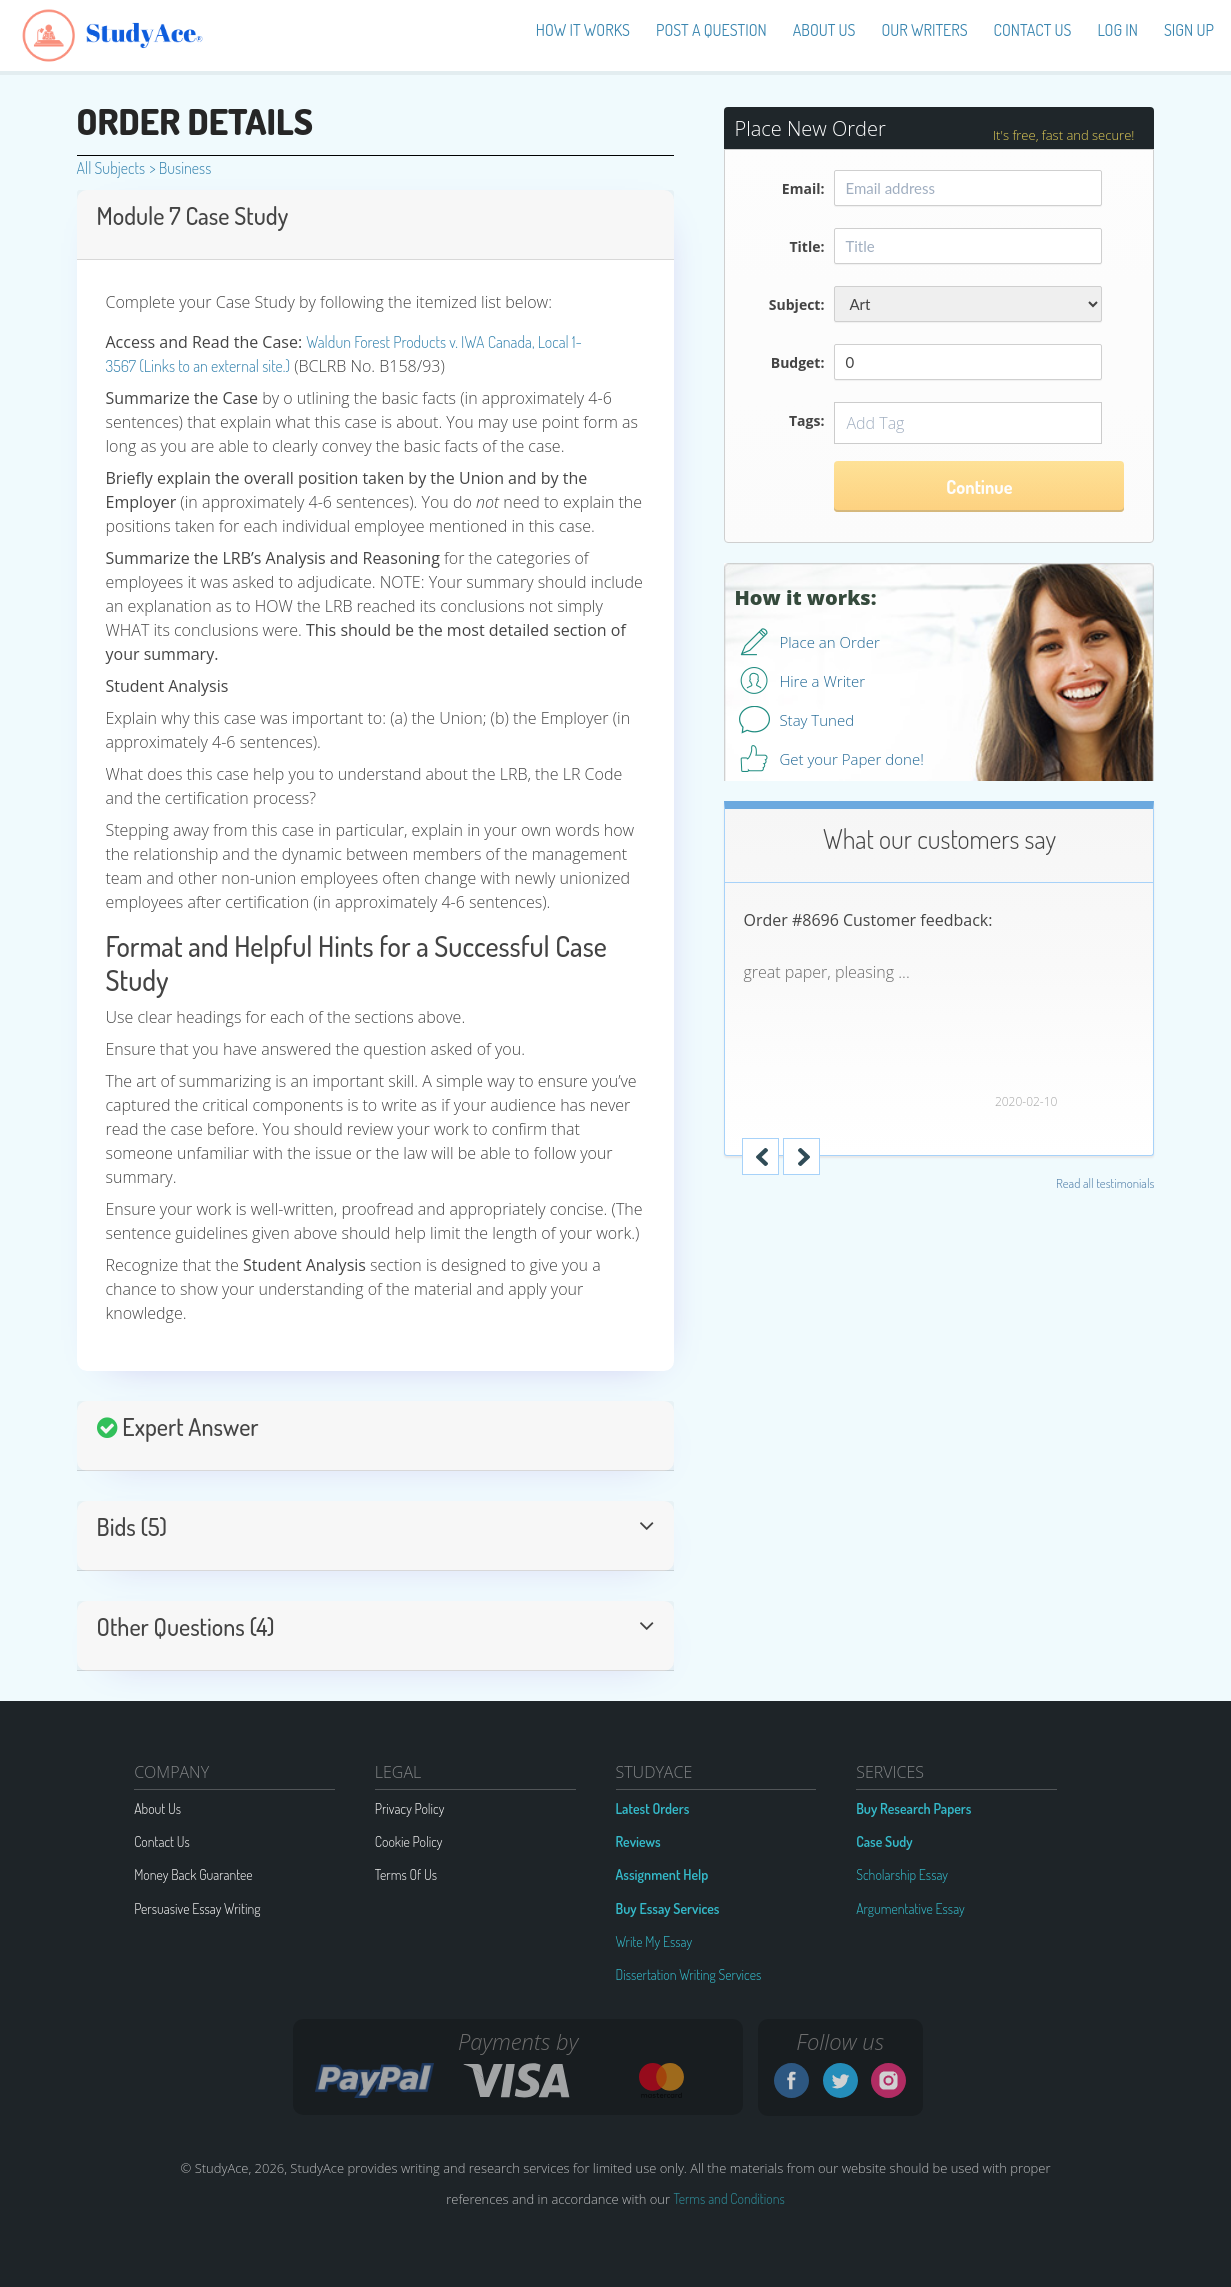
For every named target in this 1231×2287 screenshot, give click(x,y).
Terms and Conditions (728, 2198)
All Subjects (111, 168)
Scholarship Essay (902, 1874)
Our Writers (925, 30)
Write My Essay (654, 1941)
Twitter (840, 2080)
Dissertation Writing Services (689, 1974)
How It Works (583, 30)
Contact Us (1033, 30)
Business (180, 168)
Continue (979, 487)
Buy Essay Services (668, 1908)
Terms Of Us (406, 1874)
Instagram (888, 2080)
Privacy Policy (410, 1808)
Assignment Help (662, 1874)
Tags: (806, 420)
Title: (806, 246)
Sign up (1189, 30)
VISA (516, 2080)
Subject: (797, 304)
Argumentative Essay (910, 1908)
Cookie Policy (409, 1841)
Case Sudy (884, 1841)
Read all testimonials (1105, 1183)
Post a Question (711, 30)
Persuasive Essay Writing (197, 1908)
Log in (1118, 30)
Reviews (638, 1841)
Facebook (791, 2080)
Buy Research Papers (913, 1808)
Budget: (798, 362)
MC (662, 2080)
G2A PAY (374, 2080)
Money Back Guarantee (193, 1874)
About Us (157, 1808)
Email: (803, 188)
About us (824, 30)
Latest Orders (653, 1808)
